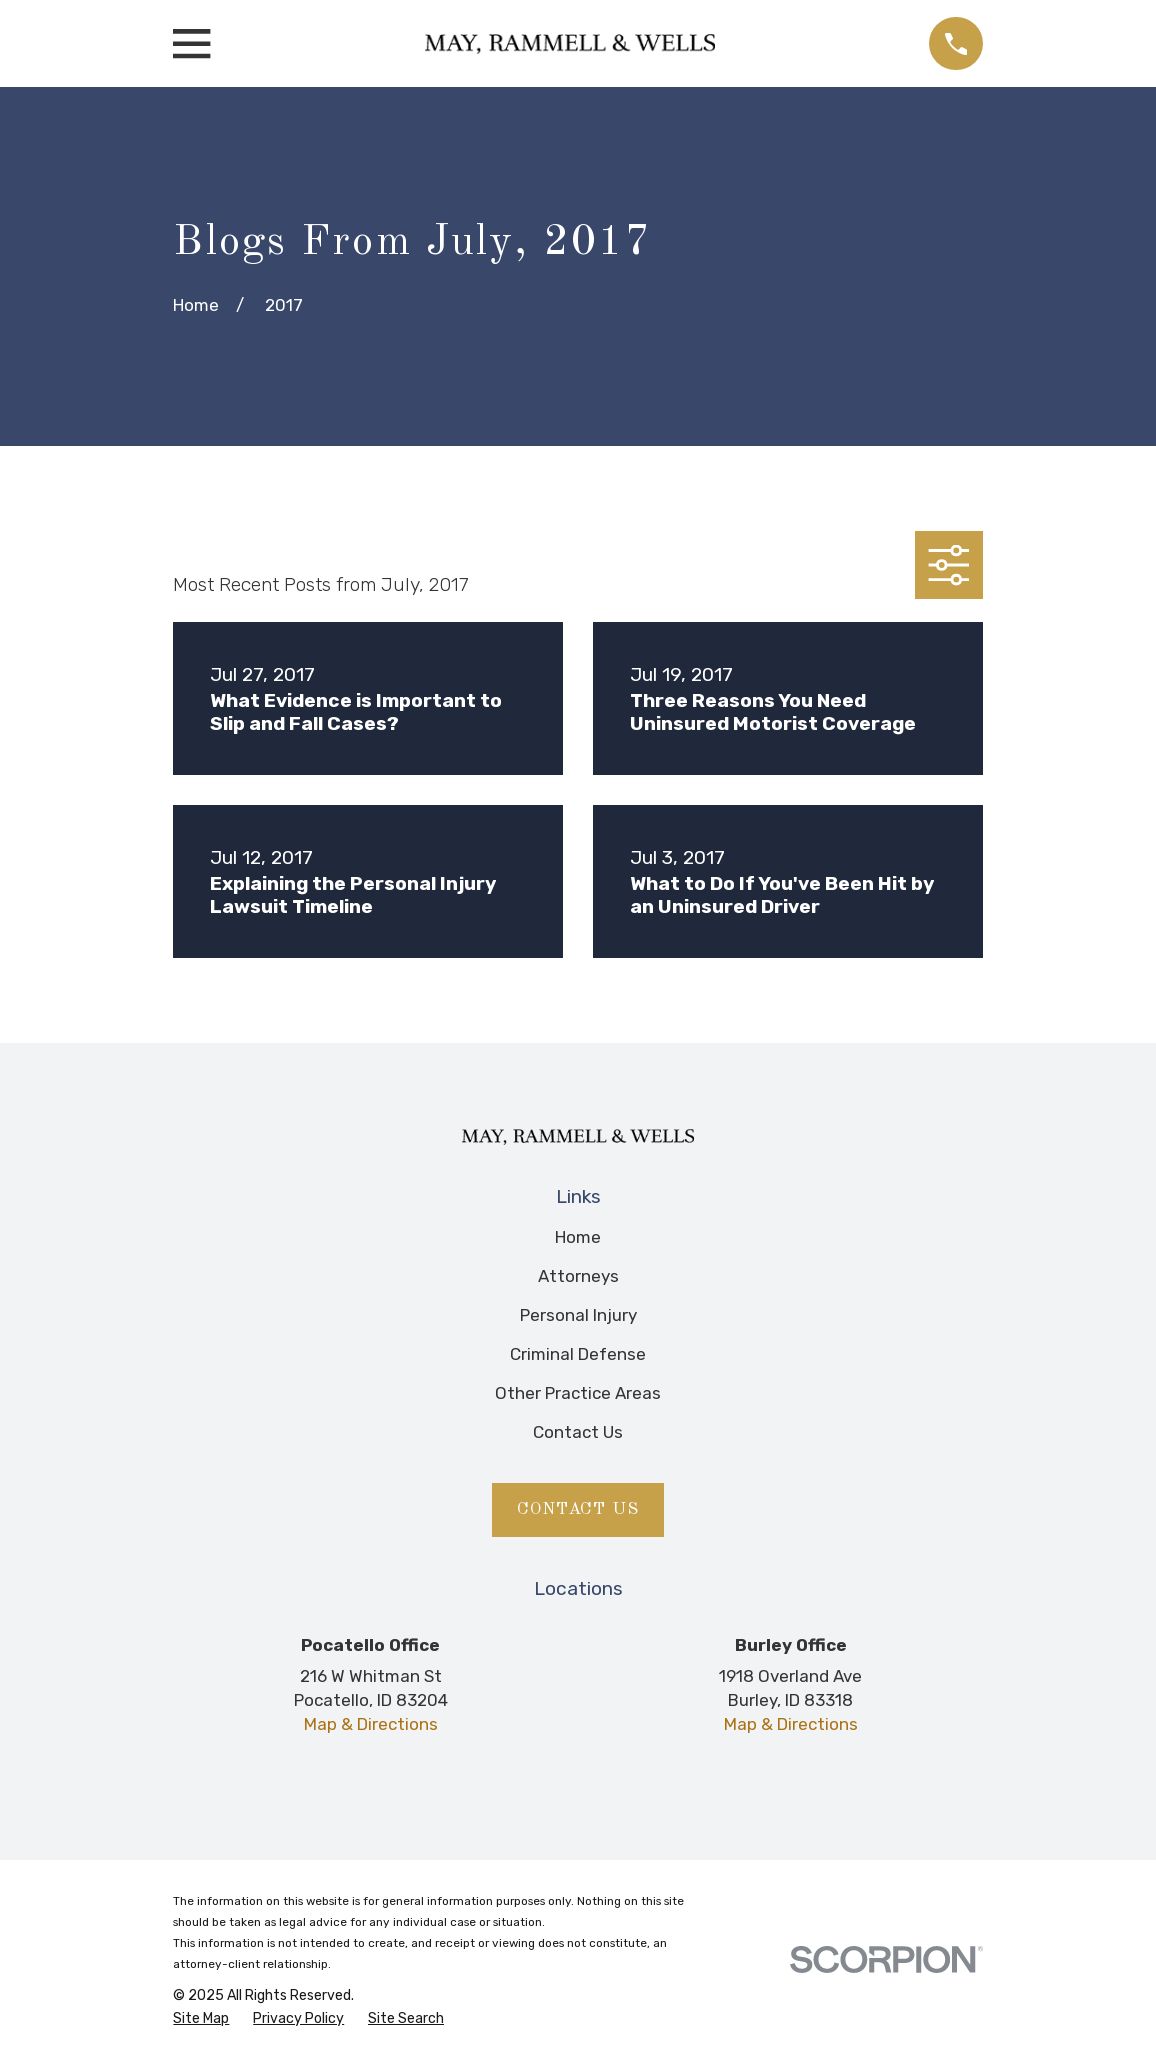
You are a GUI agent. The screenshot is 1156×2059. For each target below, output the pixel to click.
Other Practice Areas (578, 1393)
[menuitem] (201, 2019)
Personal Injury (578, 1315)
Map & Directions (371, 1724)
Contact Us (578, 1432)
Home (578, 1237)
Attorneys (578, 1276)
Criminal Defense (578, 1354)
